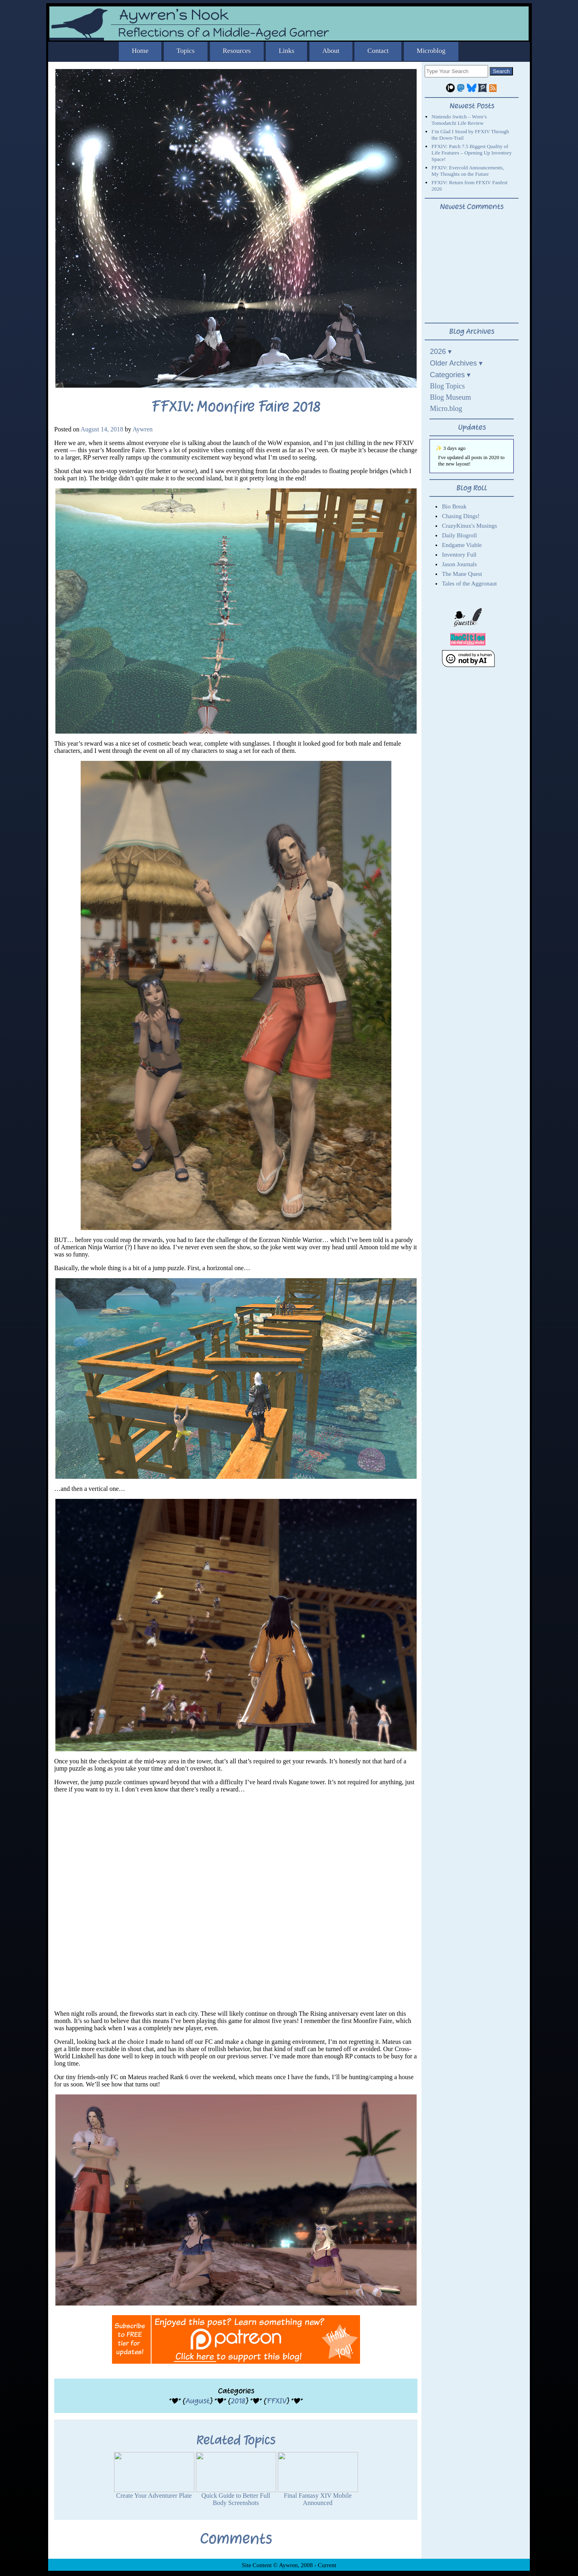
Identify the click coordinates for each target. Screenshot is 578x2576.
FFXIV (276, 2401)
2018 (238, 2401)
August (197, 2401)
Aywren (142, 429)
